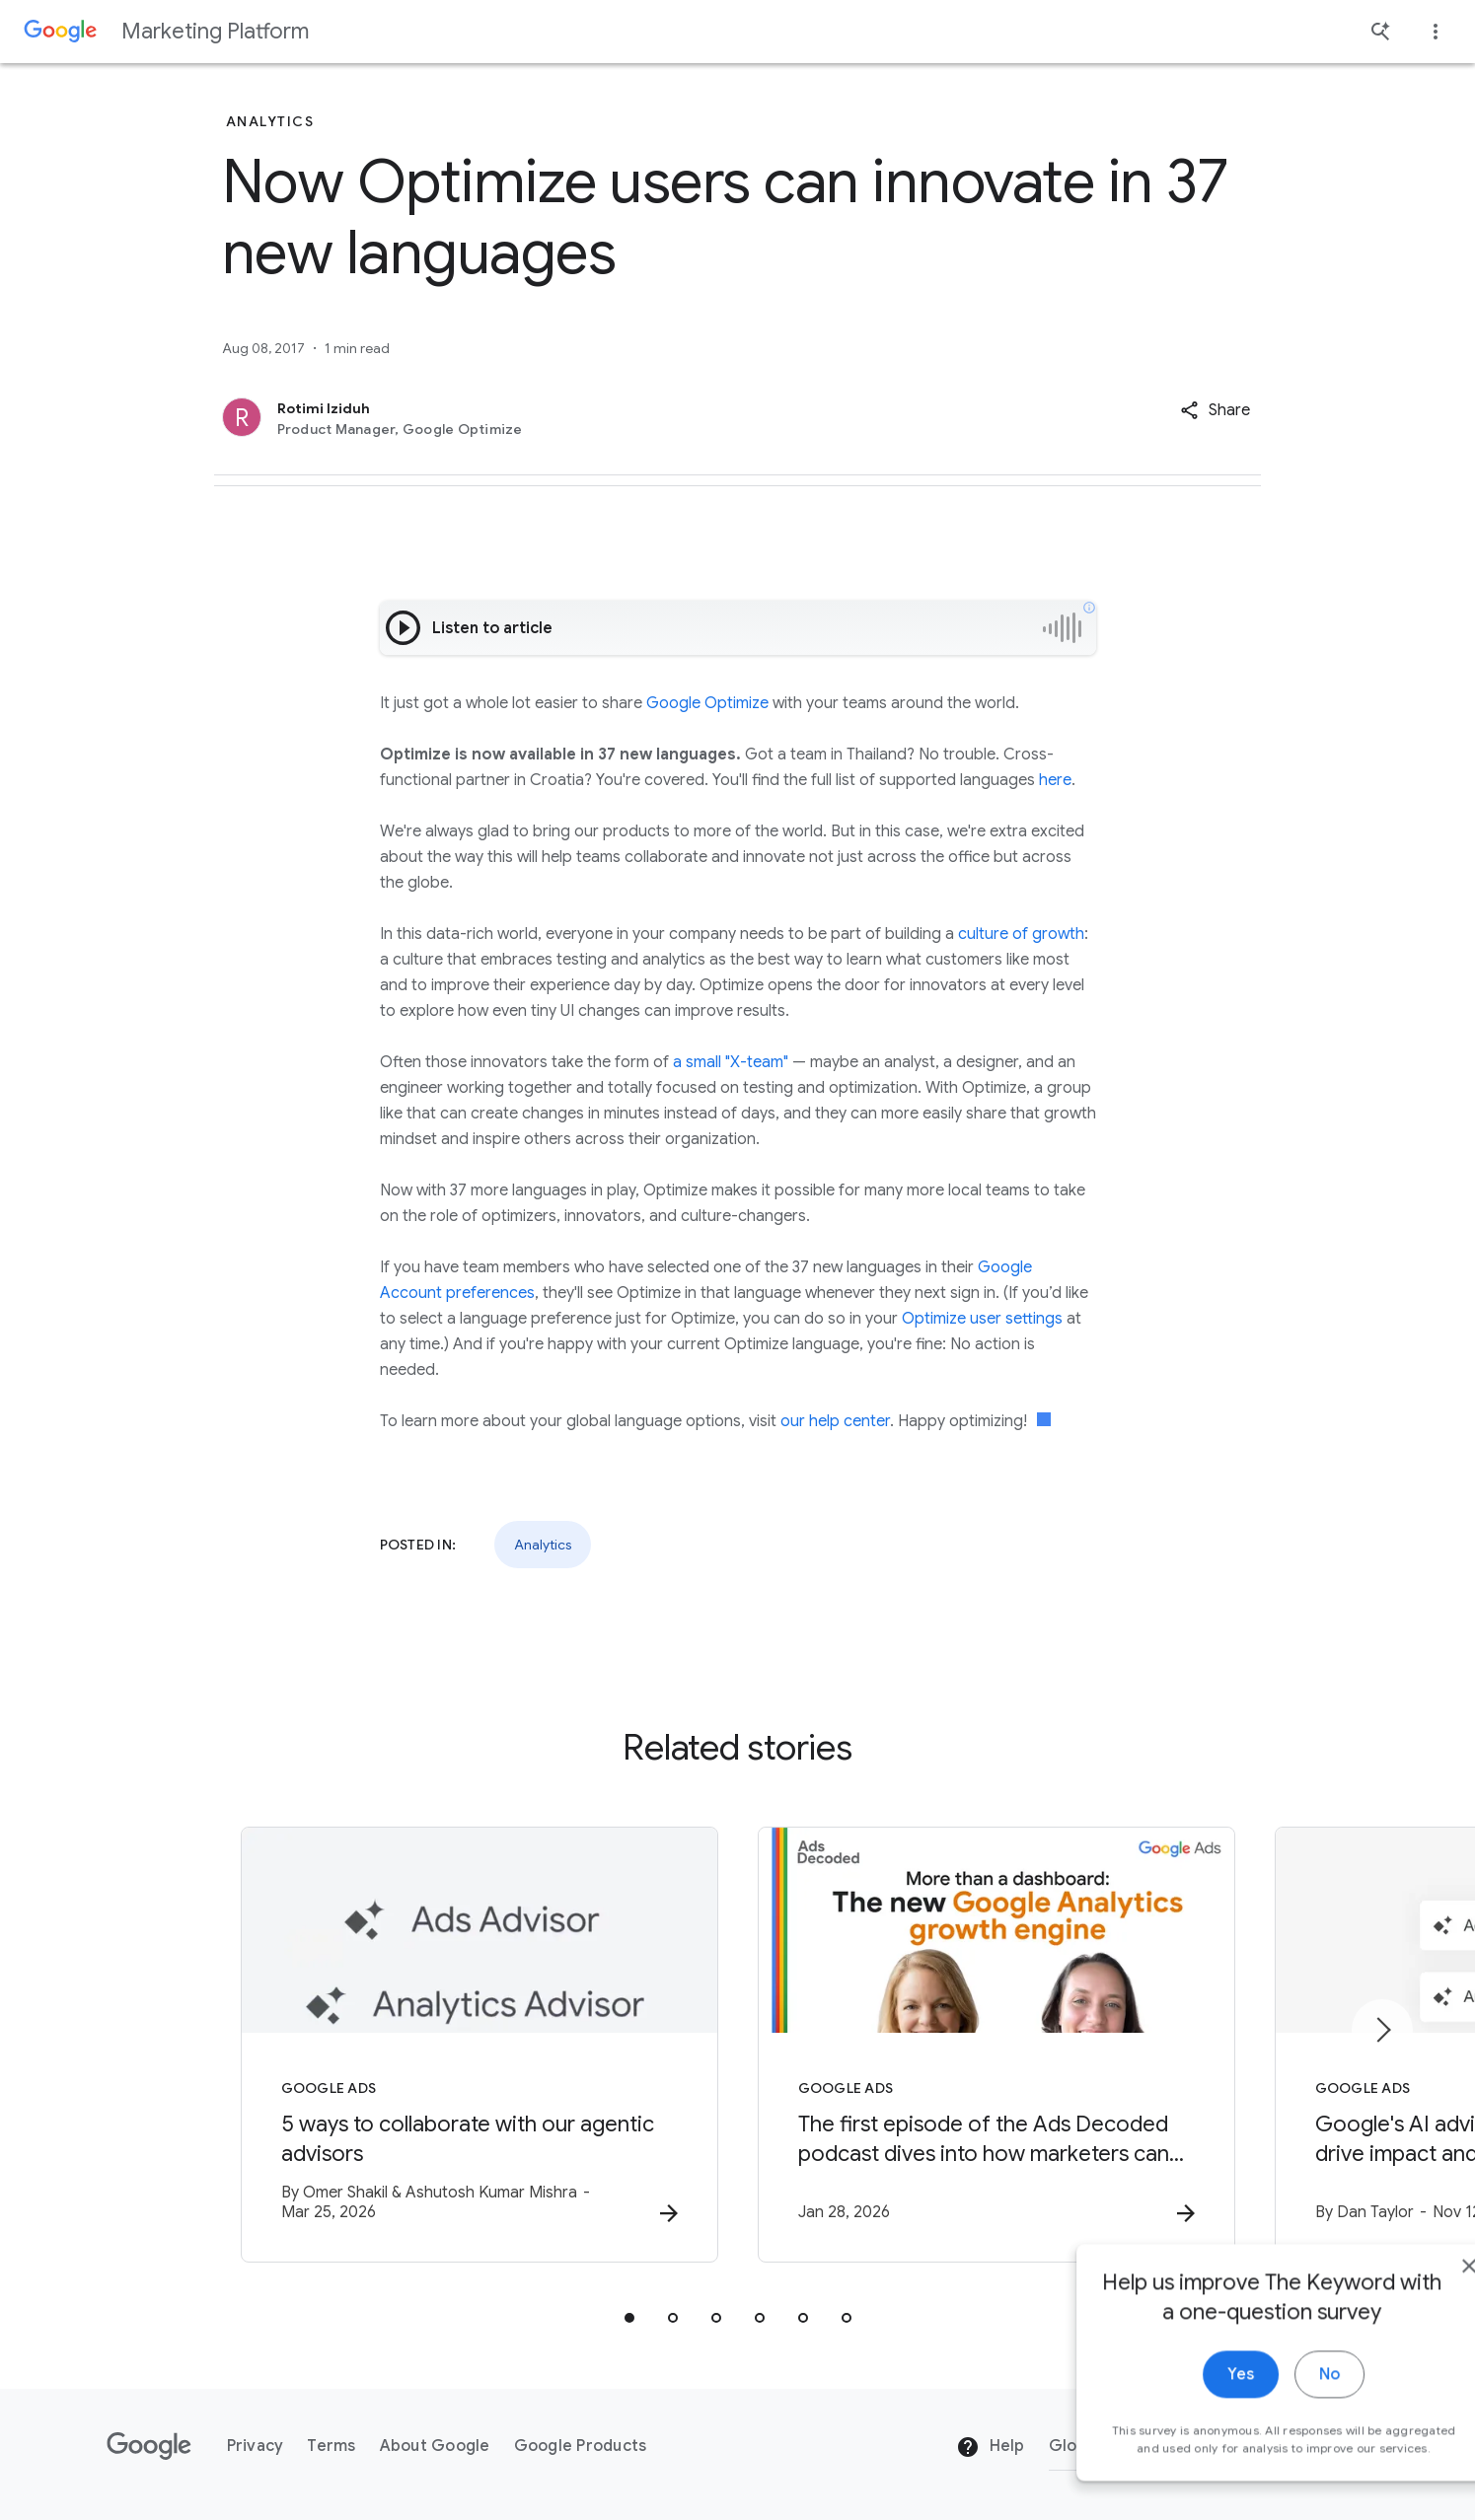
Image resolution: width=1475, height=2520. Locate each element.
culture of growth (1021, 934)
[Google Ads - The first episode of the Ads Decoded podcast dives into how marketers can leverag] (996, 2045)
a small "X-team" (730, 1062)
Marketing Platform (215, 31)
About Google (435, 2446)
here (1055, 780)
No (1274, 2406)
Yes (1185, 2406)
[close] (1414, 2298)
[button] (1215, 410)
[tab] (629, 2318)
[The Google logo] (149, 2446)
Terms (331, 2446)
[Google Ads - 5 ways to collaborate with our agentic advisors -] (479, 2045)
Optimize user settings (982, 1319)
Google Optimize (707, 703)
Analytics (542, 1544)
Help (990, 2447)
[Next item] (1382, 2029)
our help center (835, 1421)
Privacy (255, 2446)
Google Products (580, 2446)
